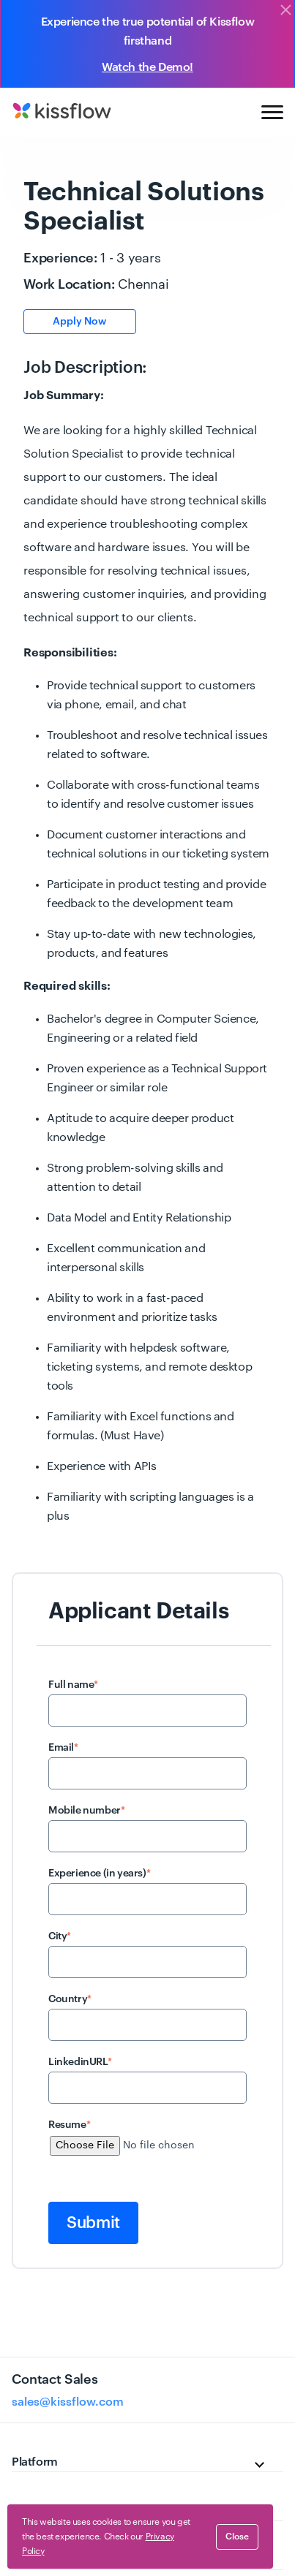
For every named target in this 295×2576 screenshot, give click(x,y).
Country (70, 1999)
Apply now (79, 322)
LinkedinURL (79, 2062)
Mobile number (86, 1811)
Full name (73, 1685)
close (237, 2536)
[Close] (285, 11)
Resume (69, 2125)
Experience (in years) (99, 1873)
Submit (93, 2223)
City (59, 1936)
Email (63, 1748)
